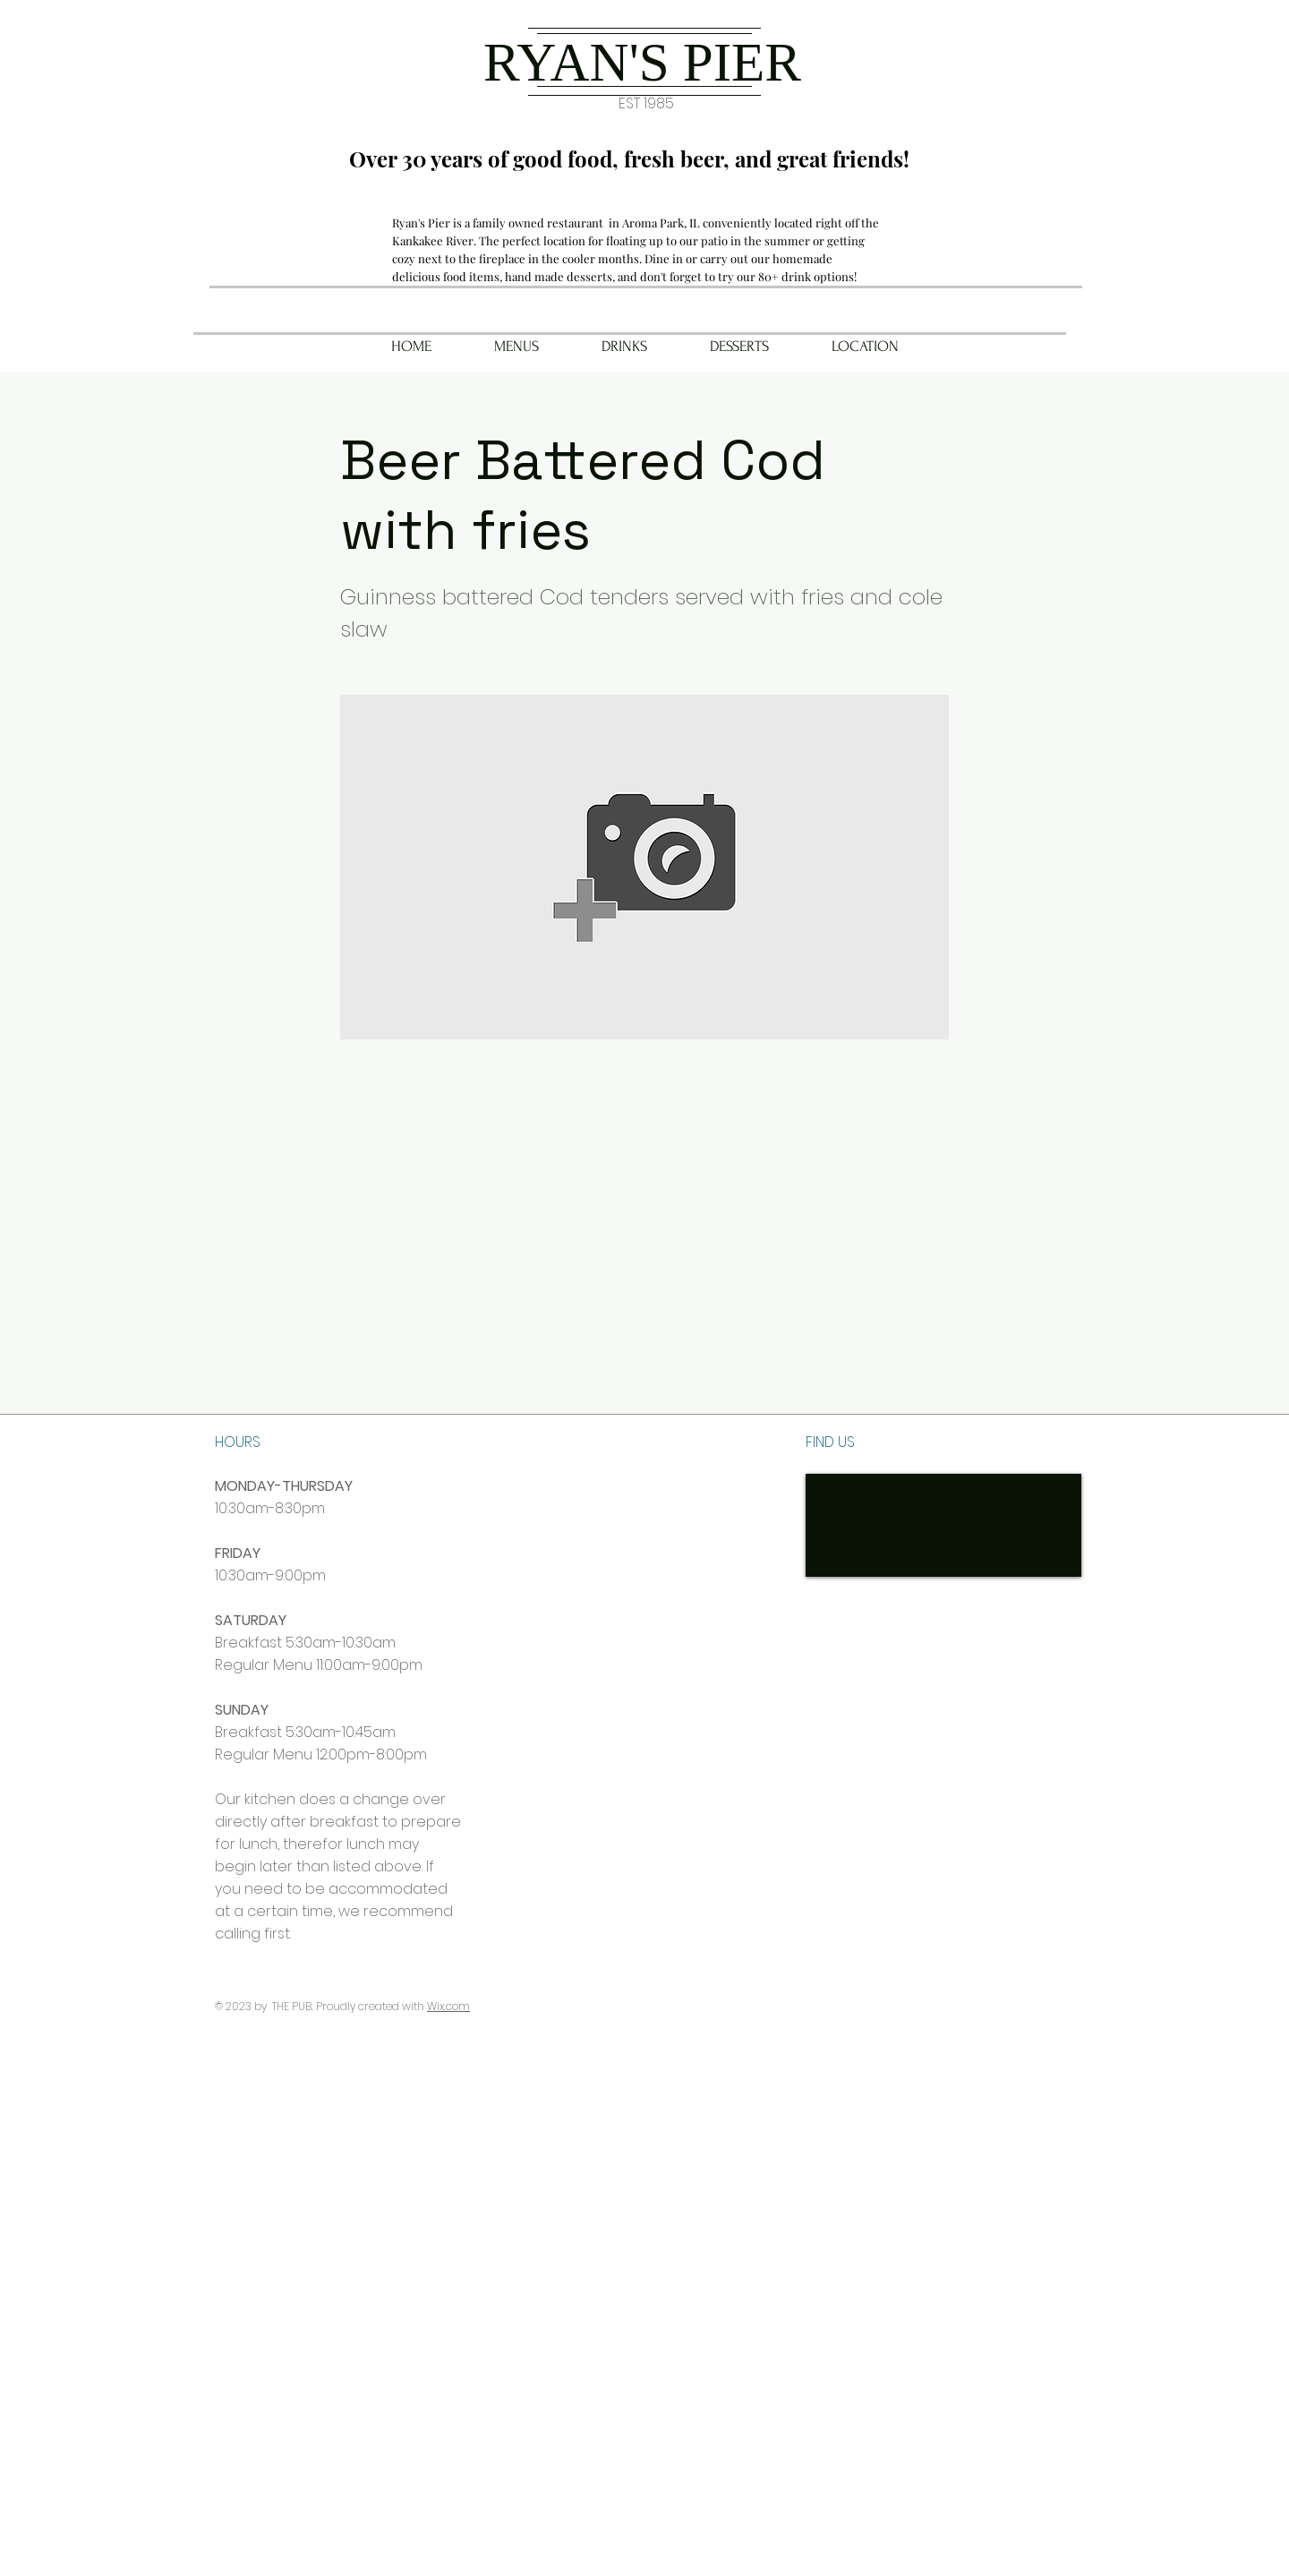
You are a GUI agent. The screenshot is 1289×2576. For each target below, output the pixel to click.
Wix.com (448, 2006)
